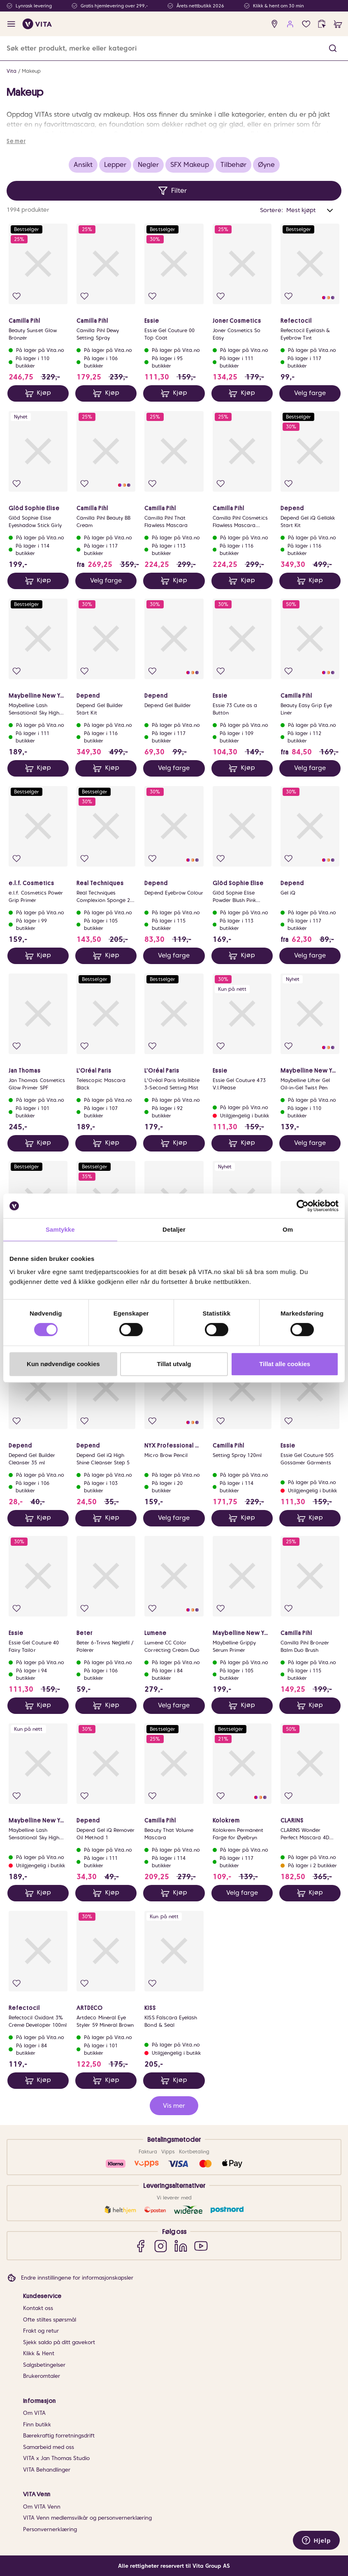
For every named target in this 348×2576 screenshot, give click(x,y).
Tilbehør (233, 165)
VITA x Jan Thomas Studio (56, 2458)
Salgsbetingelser (44, 2365)
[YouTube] (201, 2245)
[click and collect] (322, 24)
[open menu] (11, 24)
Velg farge (310, 393)
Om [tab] (288, 1229)
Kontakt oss (38, 2308)
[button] (332, 48)
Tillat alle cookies (284, 1363)
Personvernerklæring (50, 2529)
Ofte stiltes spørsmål (49, 2320)
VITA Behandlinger (46, 2470)
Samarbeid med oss (48, 2447)
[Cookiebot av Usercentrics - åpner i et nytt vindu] (303, 1206)
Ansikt (83, 165)
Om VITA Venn (41, 2507)
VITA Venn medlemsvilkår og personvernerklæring (87, 2518)
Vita (11, 71)
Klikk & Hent (38, 2353)
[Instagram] (160, 2245)
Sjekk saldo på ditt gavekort (59, 2342)
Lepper (115, 165)
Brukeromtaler (41, 2376)
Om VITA (34, 2413)
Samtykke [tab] (60, 1229)
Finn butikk (37, 2424)
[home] (37, 24)
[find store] (275, 24)
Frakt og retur (41, 2331)
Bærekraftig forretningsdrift (59, 2436)
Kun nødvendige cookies (63, 1363)
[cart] (338, 24)
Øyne (266, 165)
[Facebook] (140, 2245)
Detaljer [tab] (174, 1229)
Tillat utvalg (174, 1363)
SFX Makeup (189, 165)
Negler (148, 165)
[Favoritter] (306, 24)
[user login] (290, 24)
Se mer (16, 141)
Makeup (31, 71)
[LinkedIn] (181, 2245)
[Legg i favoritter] (17, 296)
